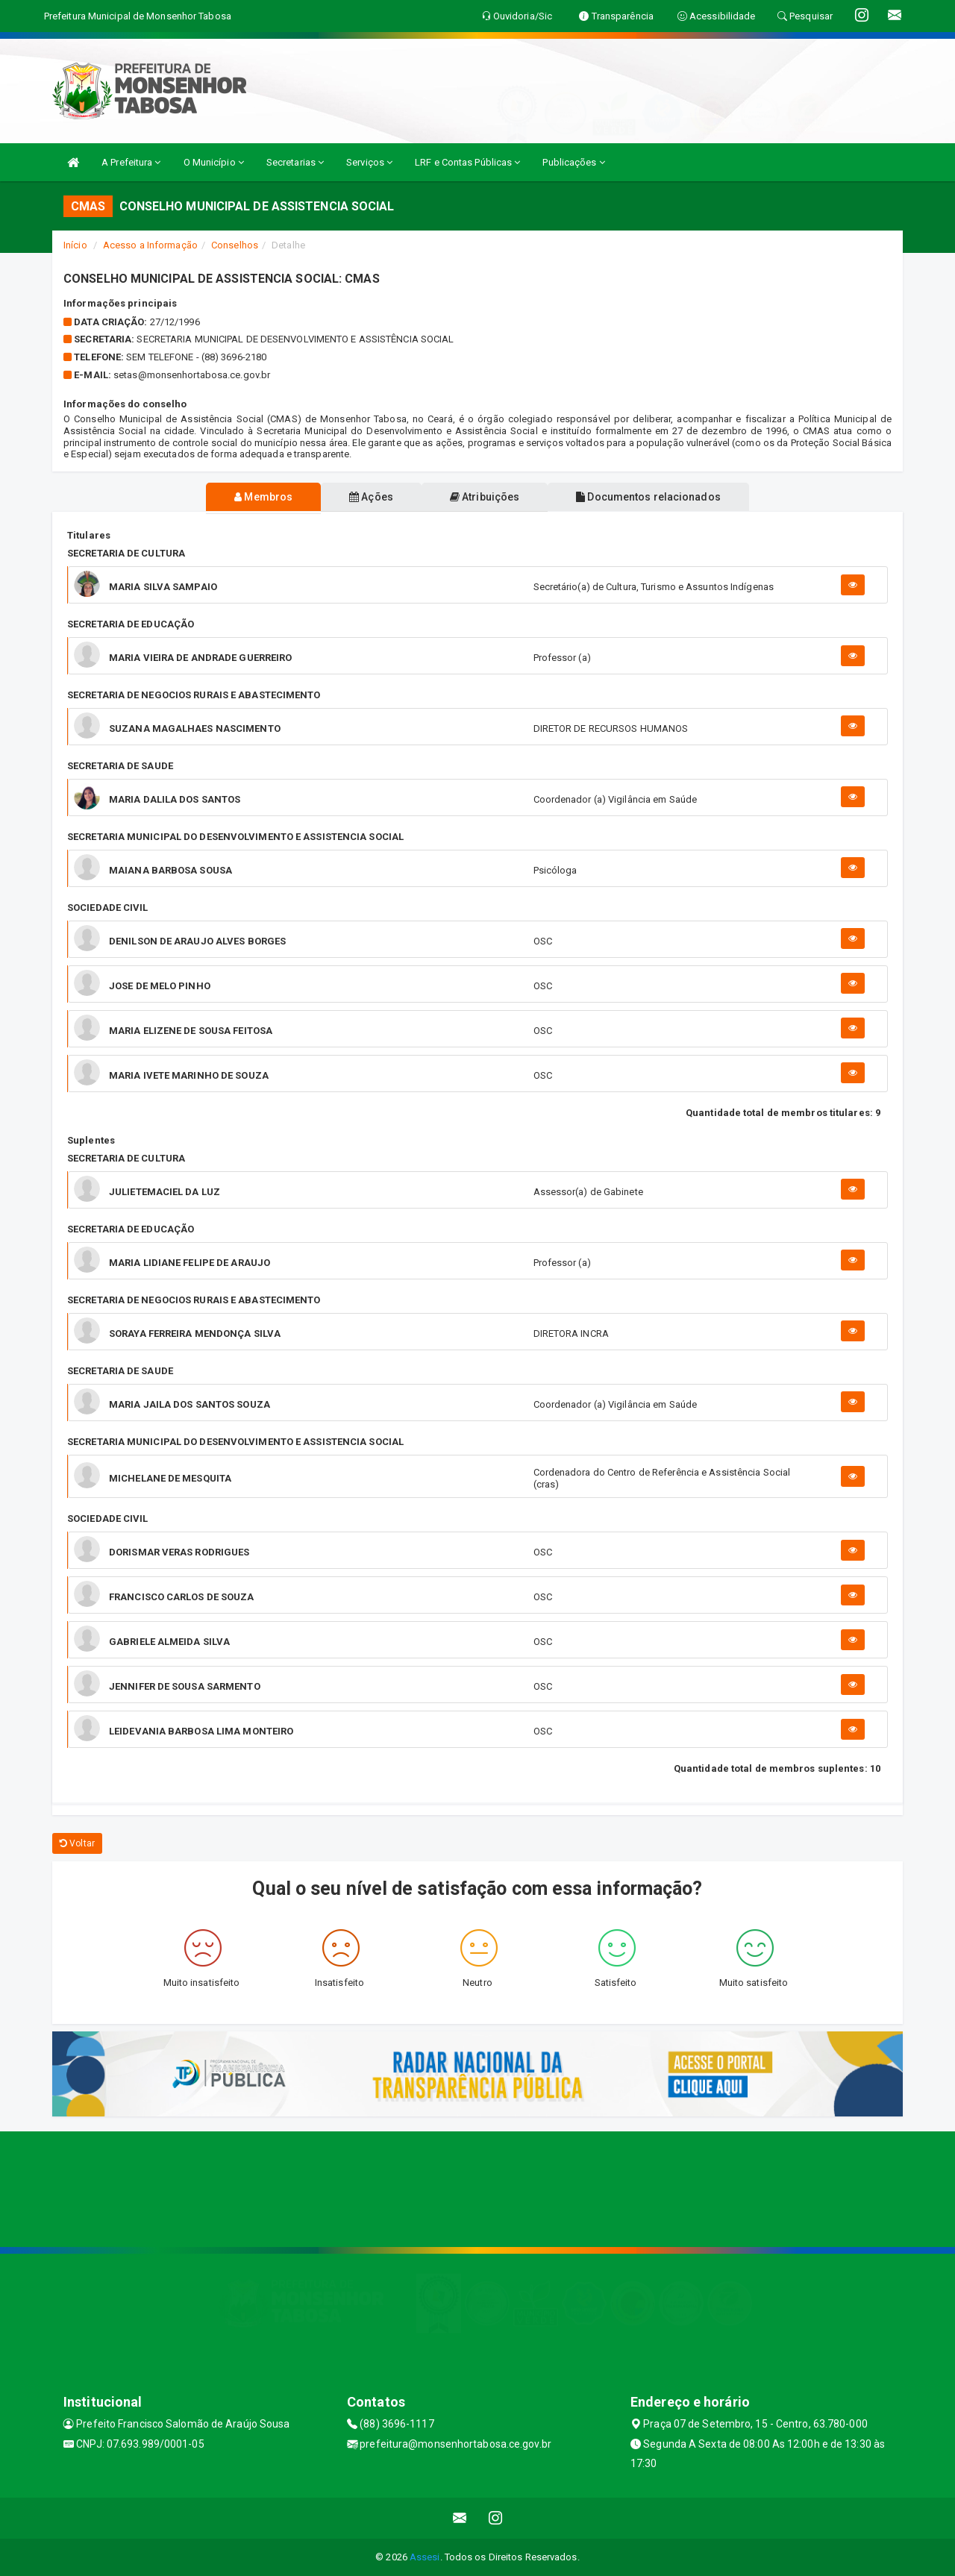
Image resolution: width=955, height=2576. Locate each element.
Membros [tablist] (254, 497)
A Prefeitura (130, 162)
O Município (214, 162)
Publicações (573, 162)
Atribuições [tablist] (487, 497)
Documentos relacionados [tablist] (657, 497)
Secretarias (295, 162)
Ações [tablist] (368, 497)
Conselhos (234, 245)
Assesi (425, 2557)
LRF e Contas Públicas (467, 162)
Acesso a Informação (150, 245)
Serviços (369, 162)
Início (75, 245)
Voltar (77, 1843)
